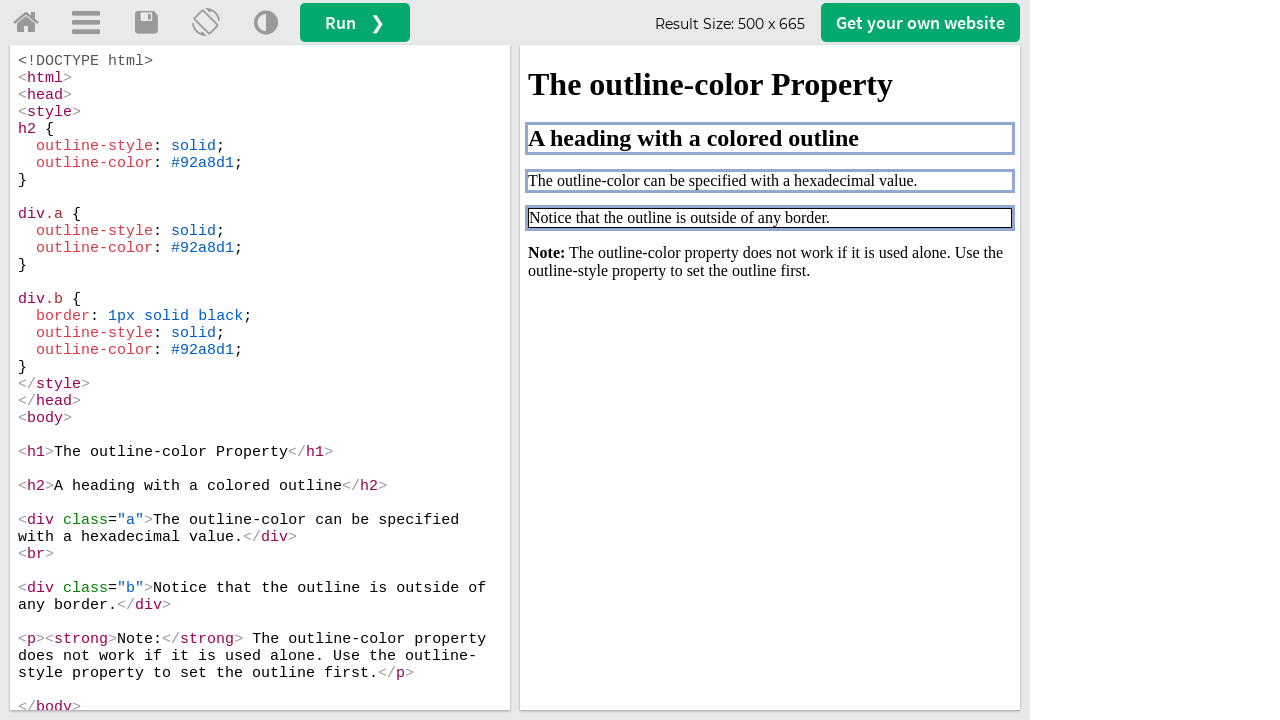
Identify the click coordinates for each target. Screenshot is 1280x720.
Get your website (920, 22)
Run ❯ (355, 22)
